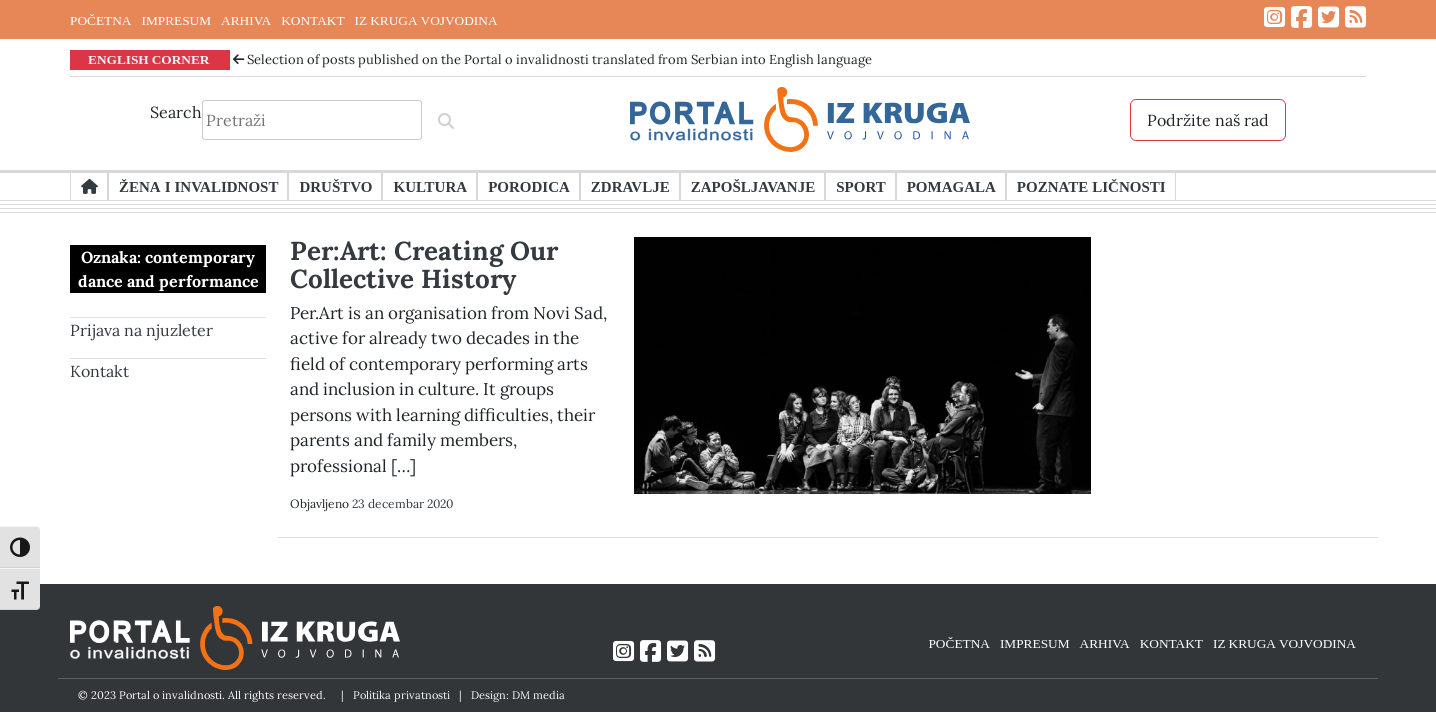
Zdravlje (630, 186)
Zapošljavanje (753, 186)
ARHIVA (246, 20)
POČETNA (100, 20)
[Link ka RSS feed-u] (1355, 17)
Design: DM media (518, 695)
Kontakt (99, 371)
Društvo (335, 186)
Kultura (430, 186)
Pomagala (951, 186)
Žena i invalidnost (198, 186)
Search (176, 112)
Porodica (529, 186)
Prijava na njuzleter (141, 330)
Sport (860, 186)
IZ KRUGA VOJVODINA (426, 20)
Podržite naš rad (1208, 120)
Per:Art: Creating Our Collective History (424, 264)
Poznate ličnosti (1091, 186)
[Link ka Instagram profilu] (1274, 17)
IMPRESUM (176, 20)
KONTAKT (312, 20)
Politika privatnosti (401, 695)
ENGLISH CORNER (149, 59)
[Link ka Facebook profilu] (1301, 17)
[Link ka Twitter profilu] (1328, 17)
